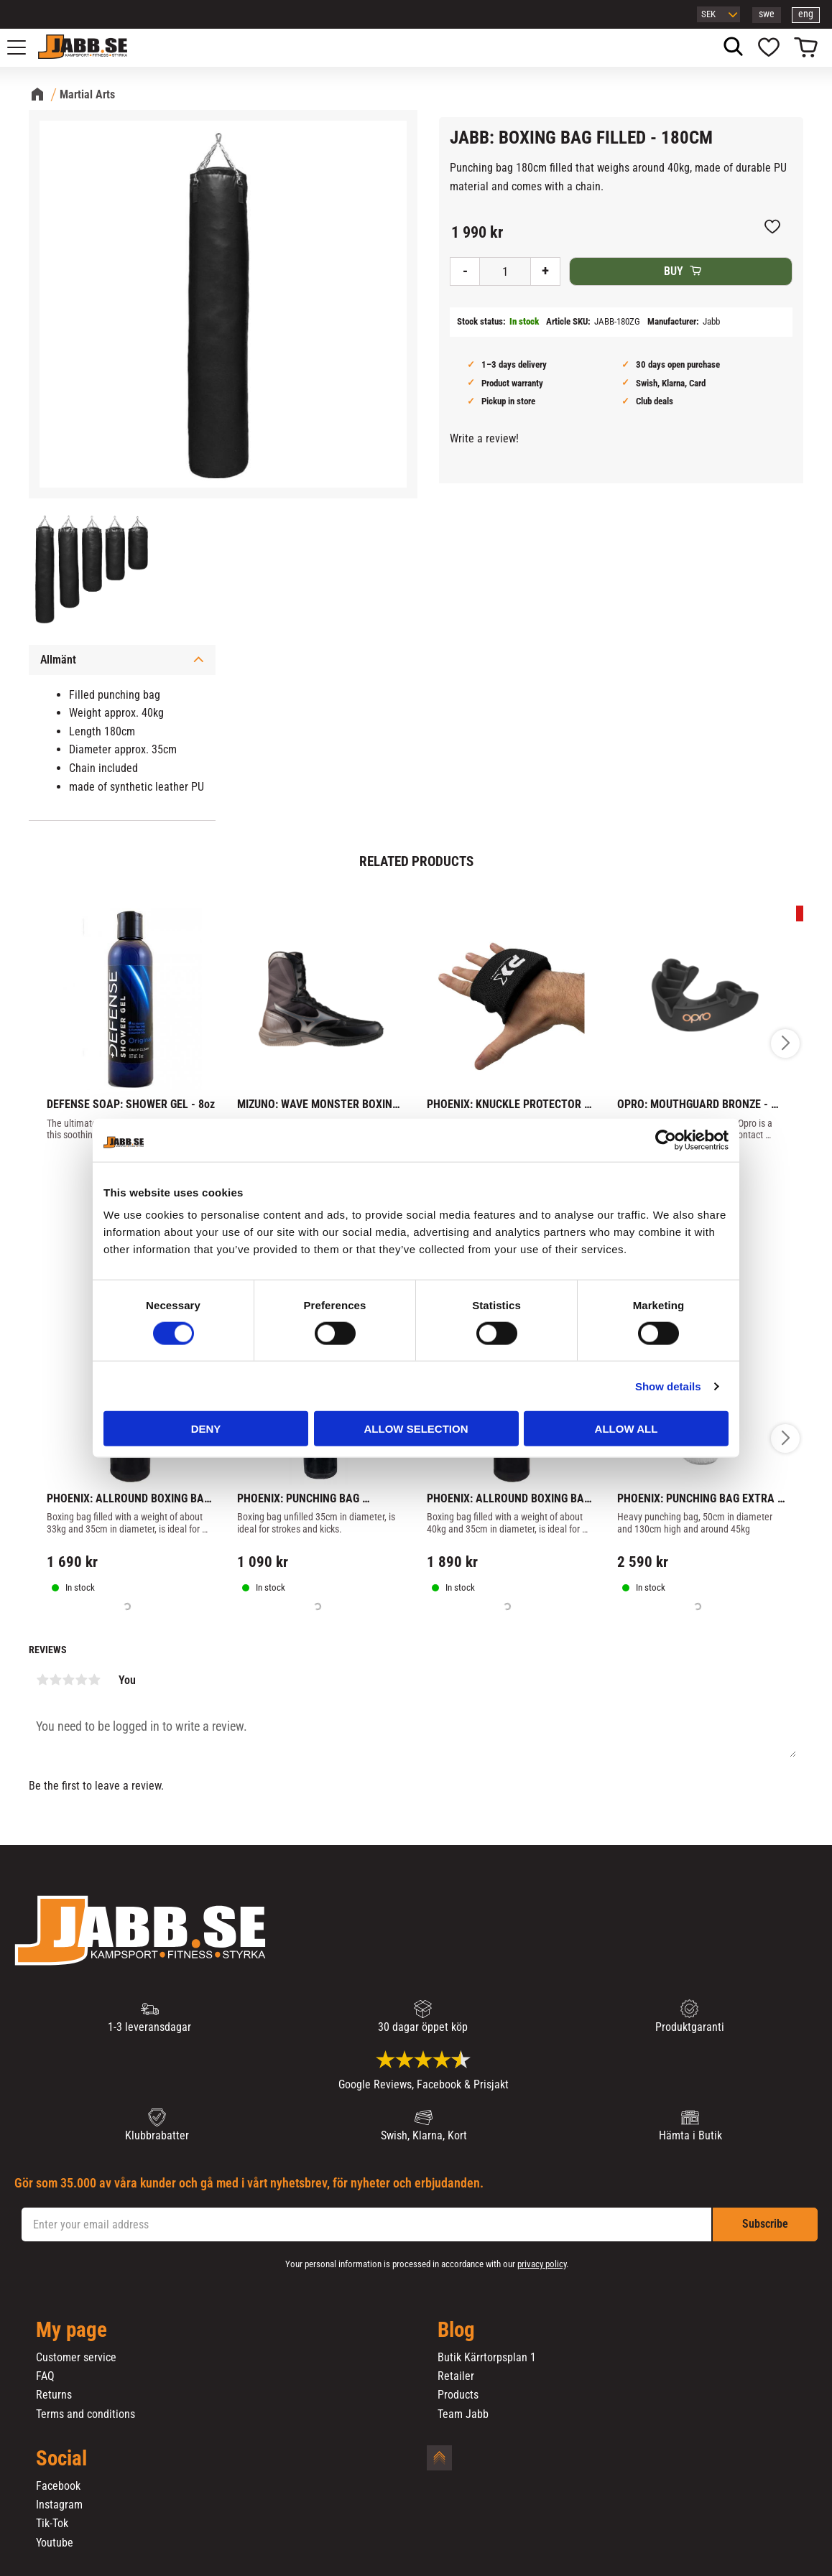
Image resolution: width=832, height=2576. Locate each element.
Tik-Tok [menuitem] (52, 2523)
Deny (206, 1429)
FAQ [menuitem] (45, 2376)
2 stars (55, 1679)
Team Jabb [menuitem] (463, 2414)
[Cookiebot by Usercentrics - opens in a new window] (666, 1139)
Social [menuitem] (61, 2458)
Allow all (626, 1429)
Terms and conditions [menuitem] (85, 2414)
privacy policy (541, 2264)
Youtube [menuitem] (54, 2543)
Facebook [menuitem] (58, 2486)
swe (767, 14)
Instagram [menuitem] (59, 2504)
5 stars (94, 1679)
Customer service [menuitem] (76, 2357)
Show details (668, 1386)
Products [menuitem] (458, 2395)
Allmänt (58, 659)
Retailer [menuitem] (456, 2376)
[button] (24, 47)
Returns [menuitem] (54, 2395)
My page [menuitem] (71, 2330)
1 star (42, 1679)
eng (805, 14)
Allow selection (416, 1429)
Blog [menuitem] (456, 2330)
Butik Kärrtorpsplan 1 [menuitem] (487, 2357)
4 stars (81, 1679)
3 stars (68, 1679)
